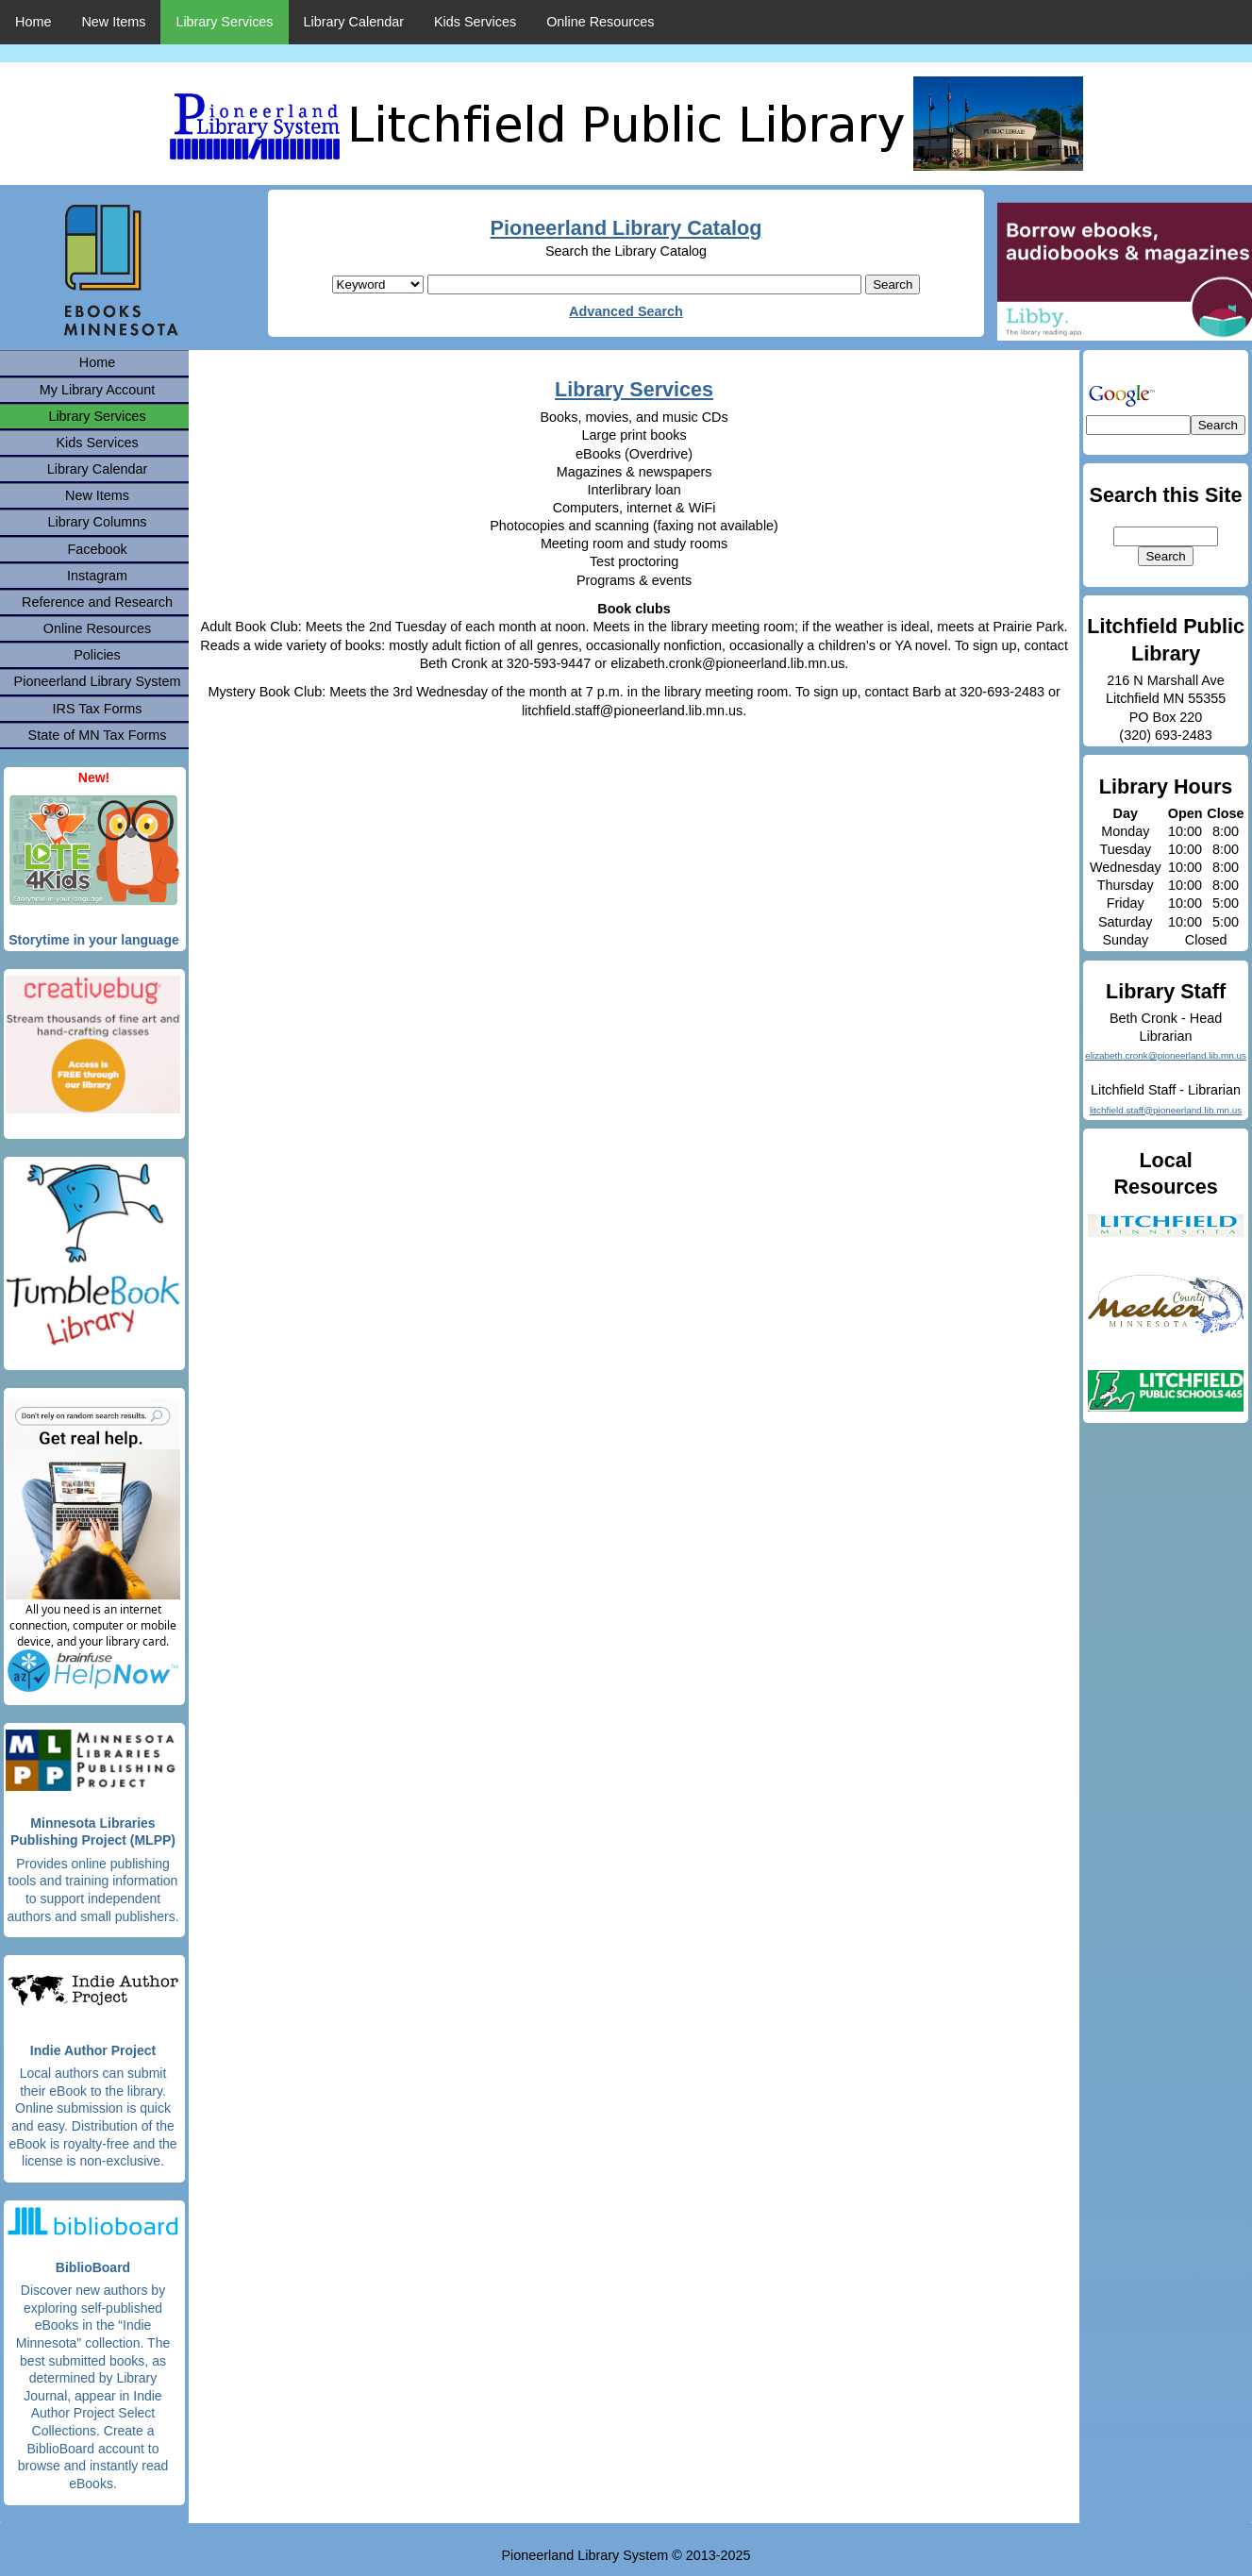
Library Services (224, 21)
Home (33, 21)
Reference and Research (97, 602)
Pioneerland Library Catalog (626, 228)
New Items (113, 21)
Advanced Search (626, 311)
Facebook (96, 549)
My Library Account (97, 389)
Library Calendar (354, 21)
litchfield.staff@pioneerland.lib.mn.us (1166, 1110)
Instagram (97, 575)
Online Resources (600, 21)
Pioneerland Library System (97, 681)
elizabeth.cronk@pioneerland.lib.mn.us (1165, 1055)
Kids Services (475, 21)
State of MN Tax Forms (97, 735)
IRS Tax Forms (97, 708)
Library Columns (97, 521)
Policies (97, 654)
